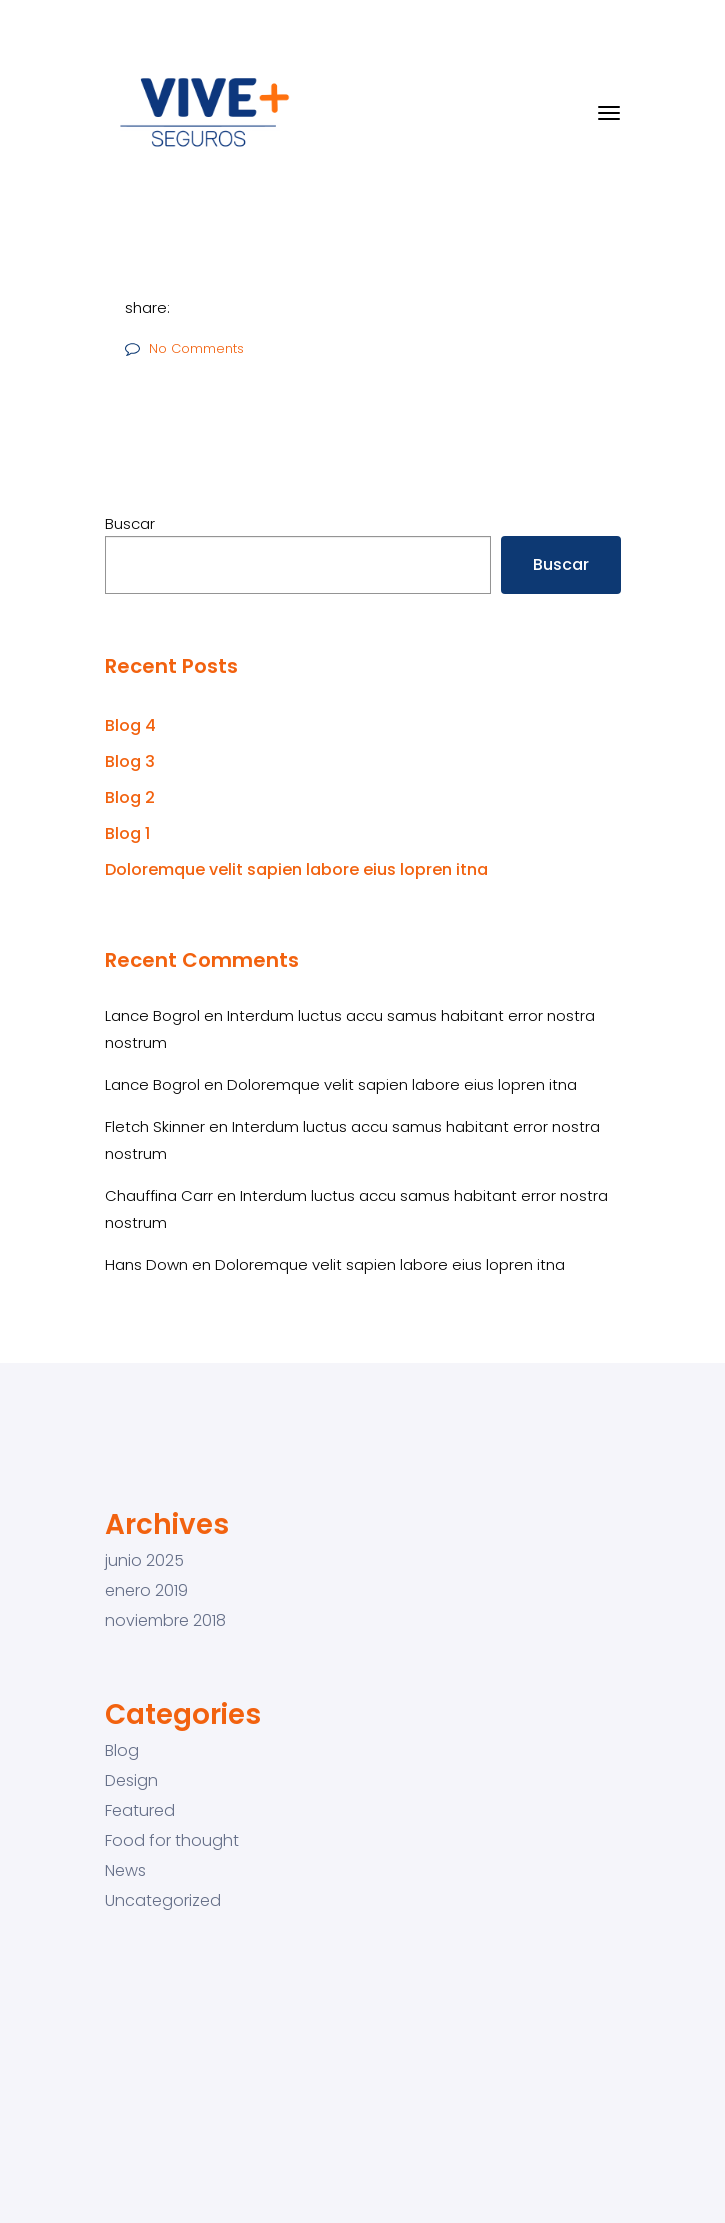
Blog (122, 1751)
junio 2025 (144, 1561)
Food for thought (172, 1841)
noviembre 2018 (165, 1621)
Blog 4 (130, 725)
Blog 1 (127, 833)
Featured (140, 1811)
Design (131, 1781)
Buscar (130, 523)
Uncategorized (163, 1901)
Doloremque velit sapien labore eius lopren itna (296, 869)
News (125, 1871)
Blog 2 (130, 797)
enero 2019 (146, 1591)
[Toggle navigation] (609, 113)
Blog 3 (130, 761)
